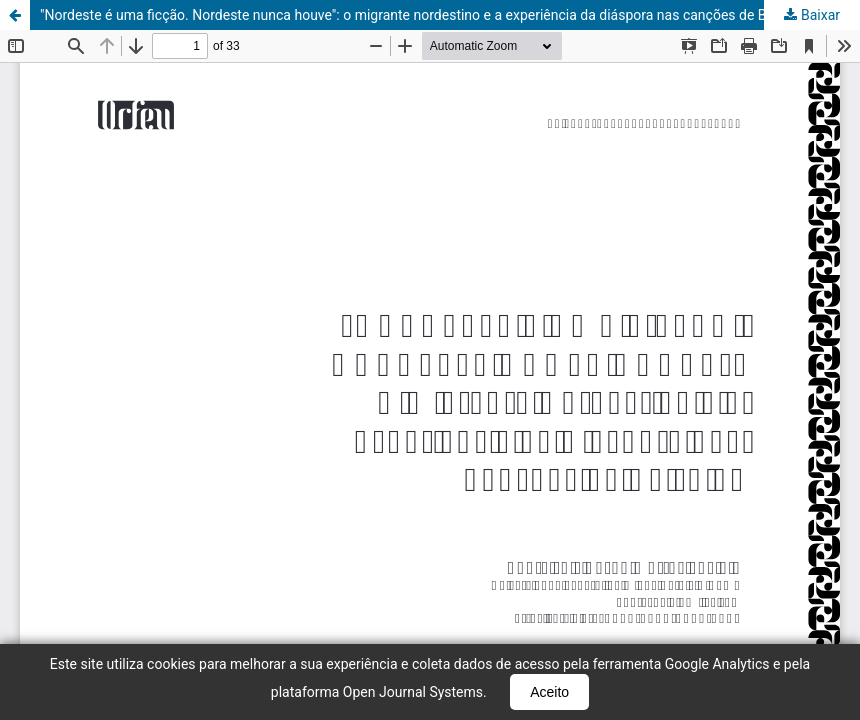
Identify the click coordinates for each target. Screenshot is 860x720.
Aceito (549, 692)
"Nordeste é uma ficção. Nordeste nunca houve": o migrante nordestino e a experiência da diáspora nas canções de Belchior (424, 15)
